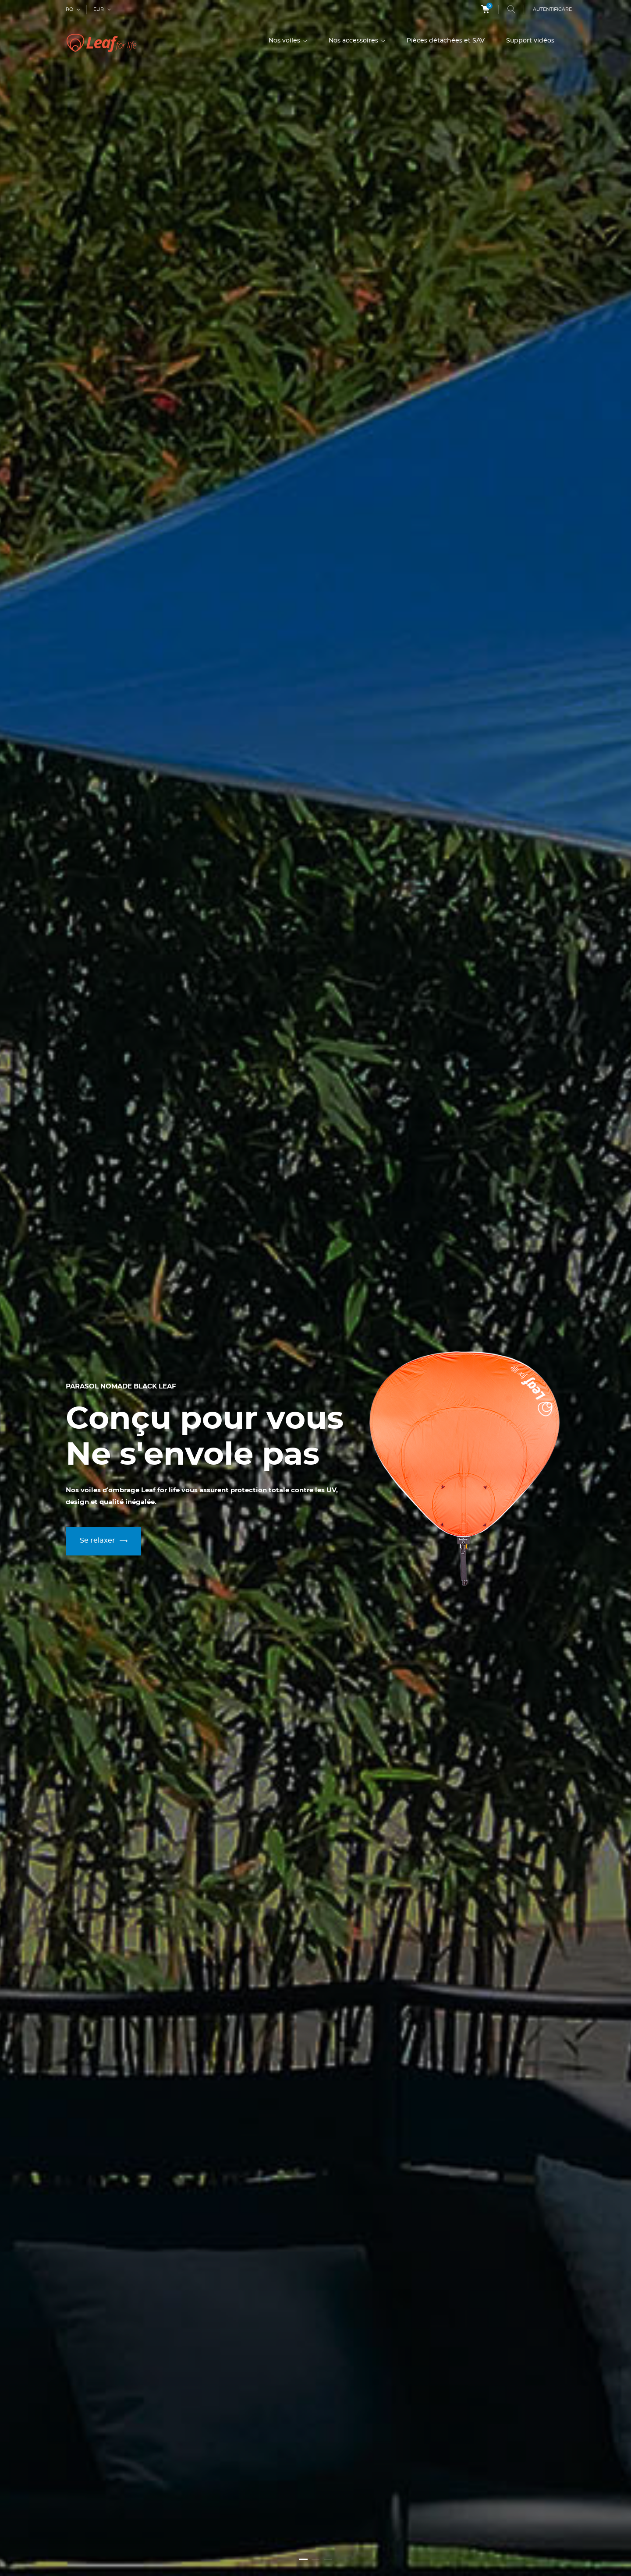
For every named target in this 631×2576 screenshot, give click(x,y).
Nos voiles (285, 41)
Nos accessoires (354, 41)
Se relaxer (107, 1540)
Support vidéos (530, 41)
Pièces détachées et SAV (446, 41)
